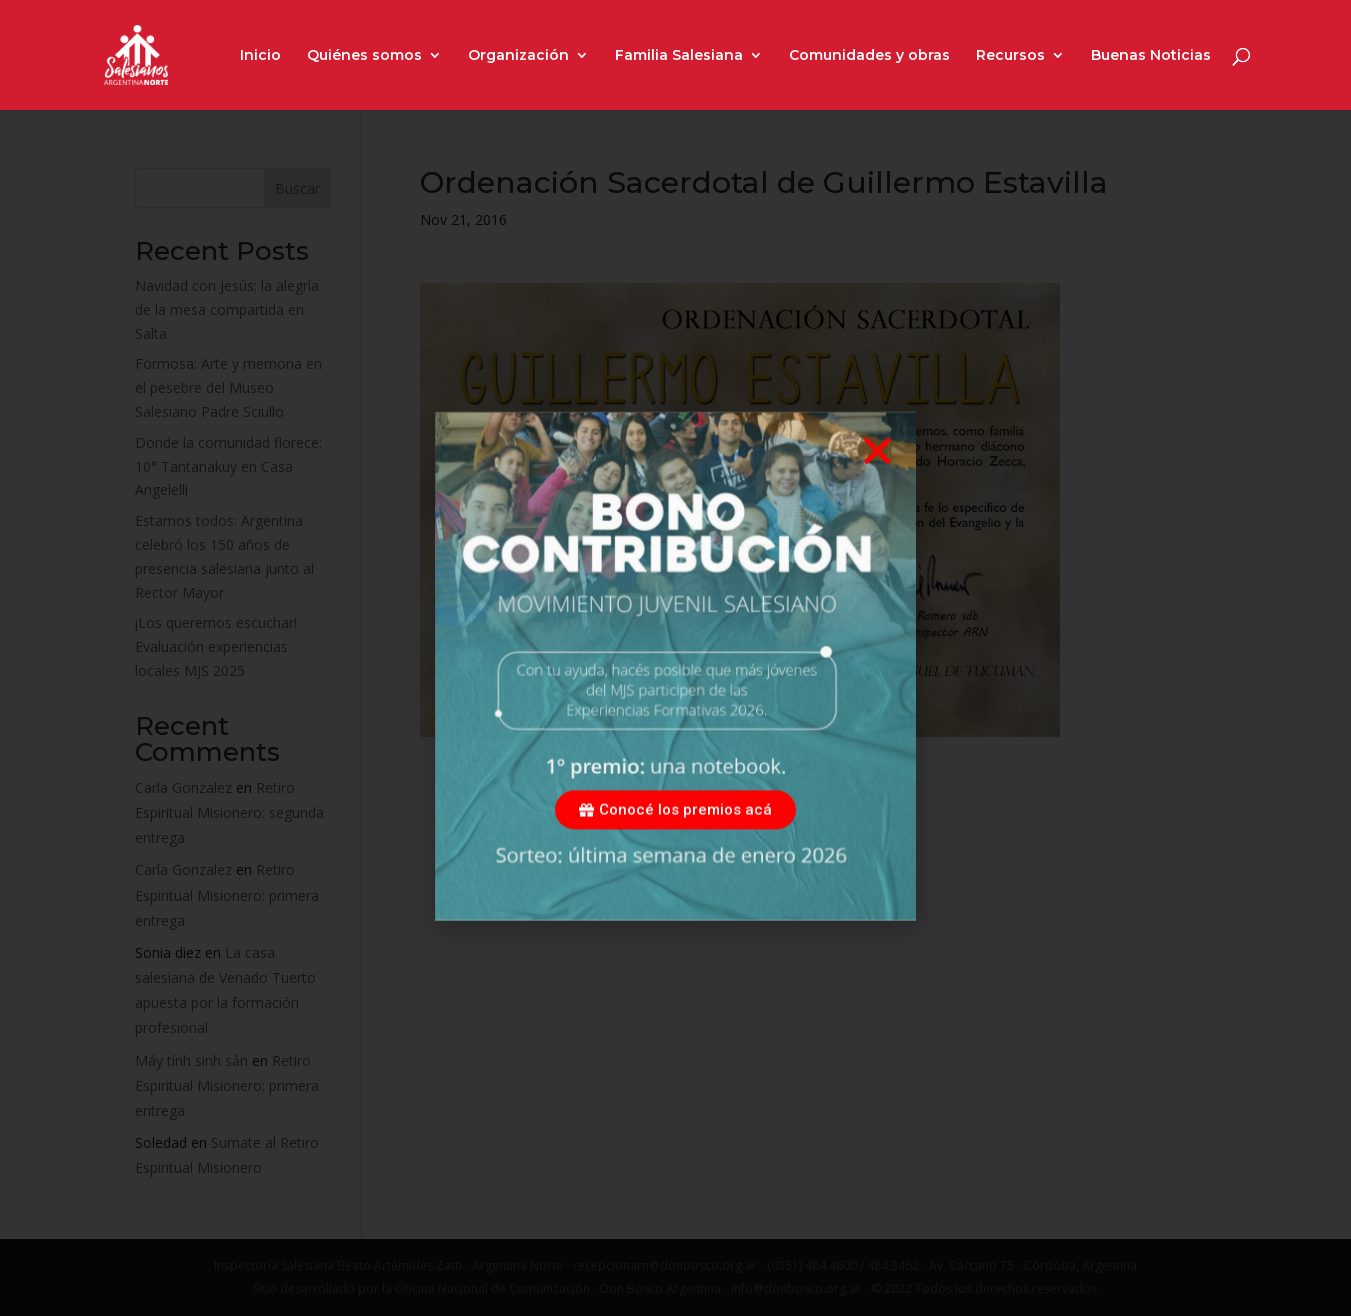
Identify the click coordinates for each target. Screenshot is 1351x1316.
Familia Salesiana (679, 56)
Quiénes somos (364, 56)
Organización (518, 56)
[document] (675, 658)
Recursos (1010, 56)
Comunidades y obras (869, 56)
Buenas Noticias (1151, 56)
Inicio (260, 56)
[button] (877, 476)
